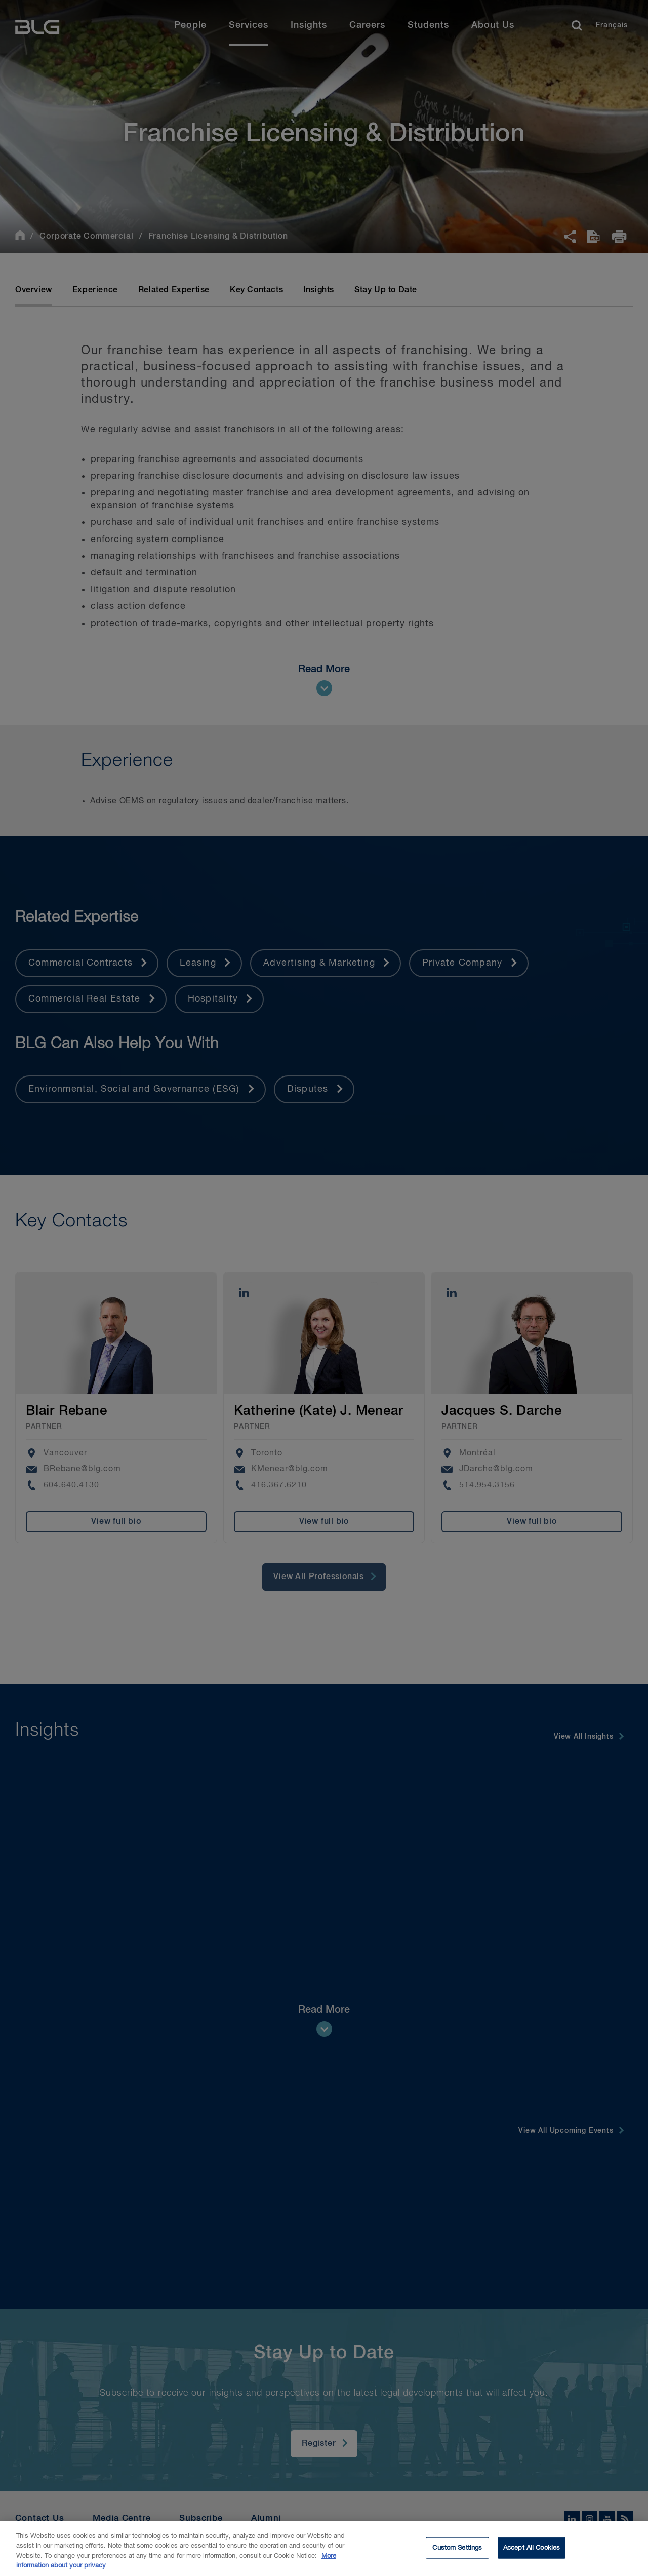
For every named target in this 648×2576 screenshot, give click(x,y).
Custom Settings (457, 2549)
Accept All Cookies (531, 2549)
